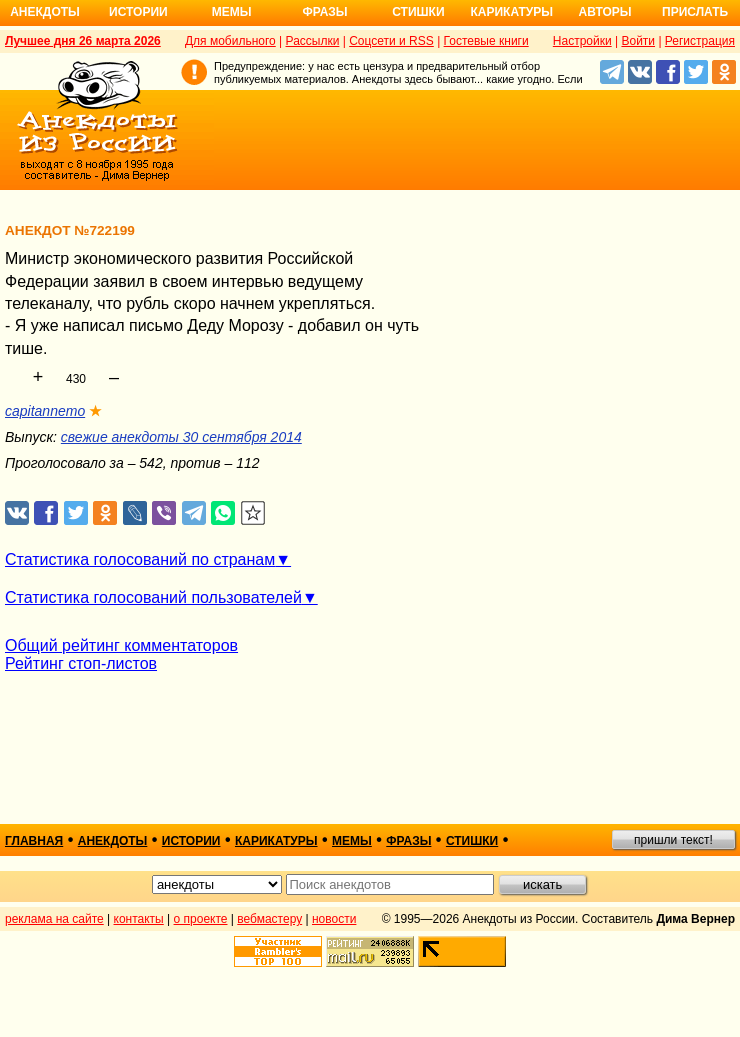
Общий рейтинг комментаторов (121, 645)
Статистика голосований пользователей (153, 597)
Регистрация (700, 41)
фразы (408, 841)
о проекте (201, 919)
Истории (138, 12)
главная (34, 841)
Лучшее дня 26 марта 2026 (83, 41)
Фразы (324, 12)
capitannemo (45, 411)
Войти (638, 41)
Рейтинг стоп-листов (81, 663)
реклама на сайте (54, 919)
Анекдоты (45, 12)
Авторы (605, 12)
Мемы (232, 12)
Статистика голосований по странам (140, 559)
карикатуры (276, 841)
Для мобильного (230, 41)
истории (191, 841)
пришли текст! (673, 840)
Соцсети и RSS (391, 41)
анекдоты (113, 841)
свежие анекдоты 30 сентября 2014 (181, 437)
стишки (472, 841)
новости (334, 919)
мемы (352, 841)
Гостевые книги (486, 41)
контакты (139, 919)
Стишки (418, 12)
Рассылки (313, 41)
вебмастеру (269, 919)
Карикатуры (511, 12)
